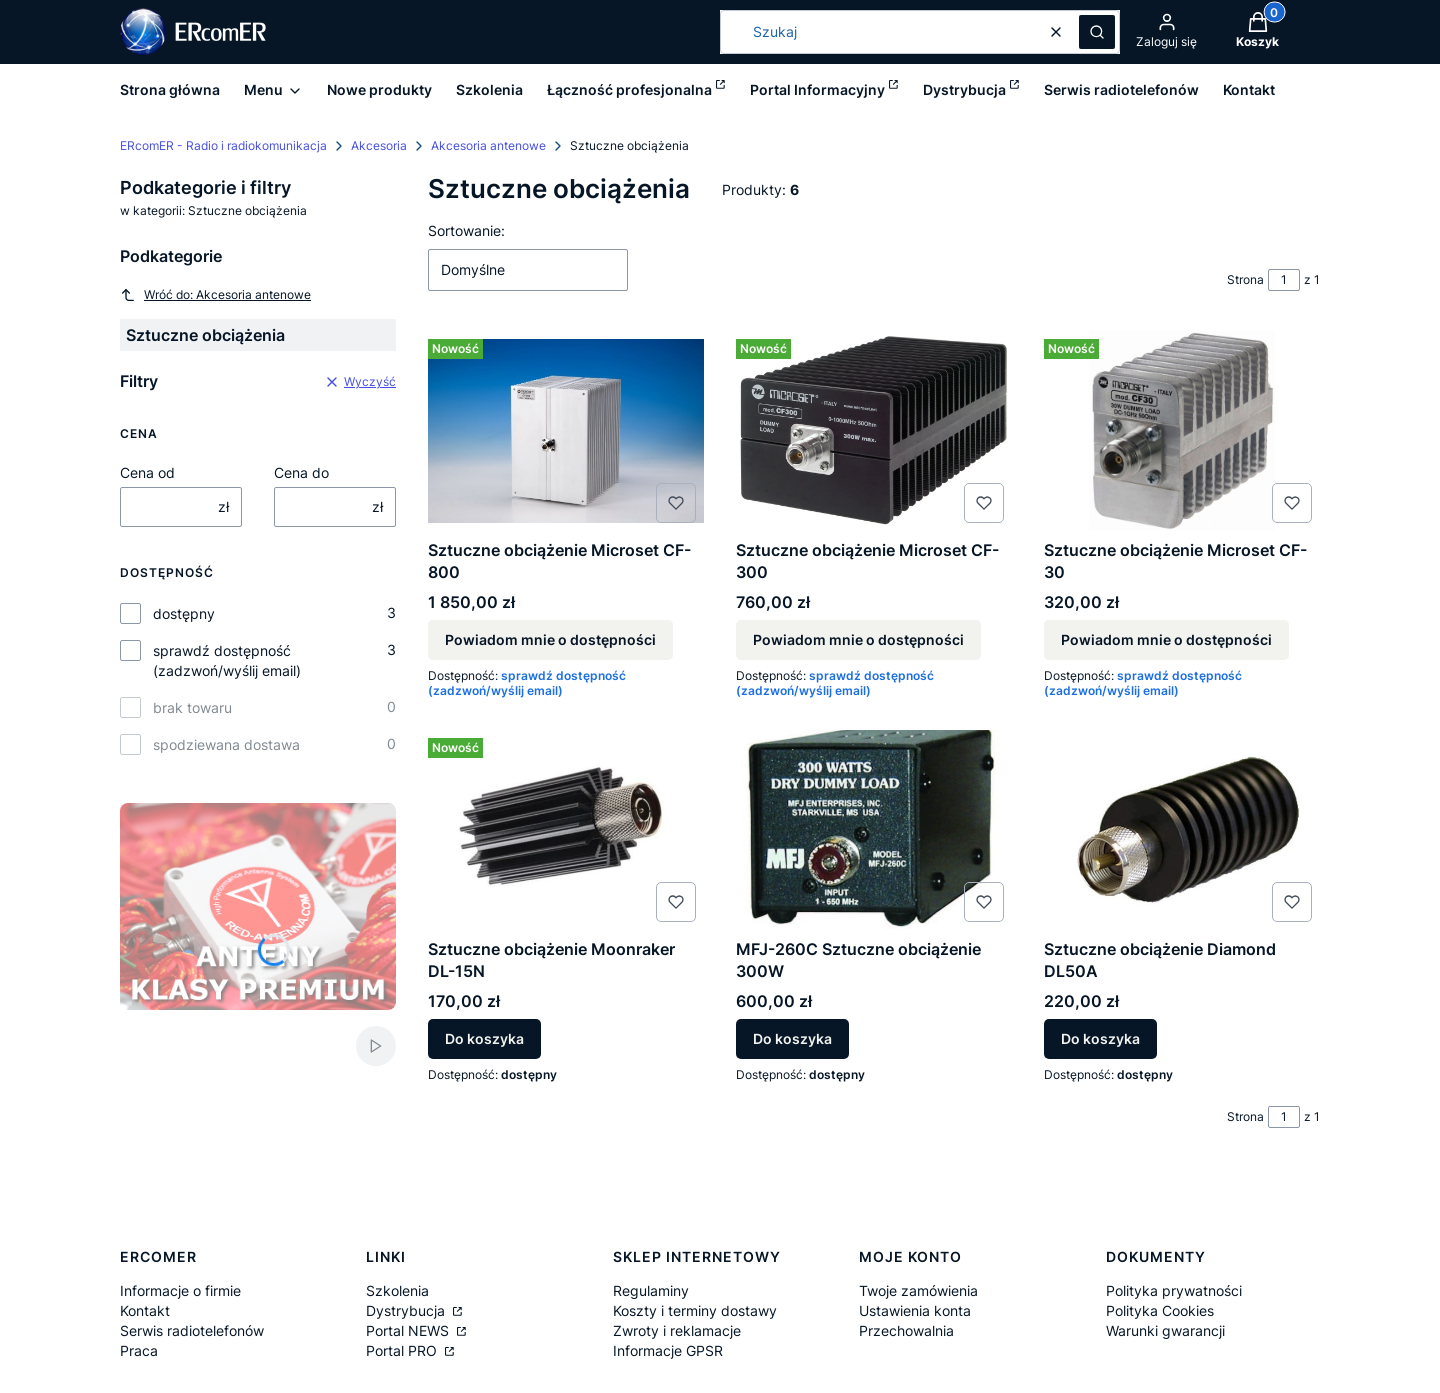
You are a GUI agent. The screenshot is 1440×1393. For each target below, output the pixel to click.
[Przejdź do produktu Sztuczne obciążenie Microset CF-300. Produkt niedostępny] (874, 431)
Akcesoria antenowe (488, 145)
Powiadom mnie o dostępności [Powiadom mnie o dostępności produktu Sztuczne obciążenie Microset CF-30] (1166, 639)
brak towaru (192, 707)
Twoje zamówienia (918, 1290)
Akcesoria (379, 145)
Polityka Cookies (1160, 1310)
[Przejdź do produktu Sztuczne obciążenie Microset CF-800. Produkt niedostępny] (566, 431)
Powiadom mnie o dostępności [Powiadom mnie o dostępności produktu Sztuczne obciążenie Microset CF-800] (550, 639)
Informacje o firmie (180, 1290)
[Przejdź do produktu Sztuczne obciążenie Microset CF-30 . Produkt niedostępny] (1182, 431)
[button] (1097, 32)
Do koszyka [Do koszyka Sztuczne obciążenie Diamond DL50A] (1100, 1038)
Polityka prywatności (1174, 1290)
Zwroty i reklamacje (677, 1330)
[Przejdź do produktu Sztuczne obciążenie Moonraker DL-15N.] (566, 830)
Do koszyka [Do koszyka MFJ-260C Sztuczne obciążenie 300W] (792, 1038)
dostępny (184, 613)
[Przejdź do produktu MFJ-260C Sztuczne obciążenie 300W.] (874, 830)
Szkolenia (397, 1290)
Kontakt (145, 1310)
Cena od (147, 472)
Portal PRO (403, 1350)
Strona (1245, 279)
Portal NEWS (409, 1330)
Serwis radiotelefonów (192, 1330)
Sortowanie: (466, 230)
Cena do (301, 472)
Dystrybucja (407, 1310)
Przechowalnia (906, 1330)
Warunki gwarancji (1165, 1330)
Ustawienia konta (915, 1310)
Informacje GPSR (668, 1350)
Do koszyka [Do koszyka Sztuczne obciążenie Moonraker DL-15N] (484, 1038)
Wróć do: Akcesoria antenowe (215, 295)
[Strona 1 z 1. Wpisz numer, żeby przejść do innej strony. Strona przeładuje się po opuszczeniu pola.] (1284, 280)
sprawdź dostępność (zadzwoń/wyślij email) (227, 660)
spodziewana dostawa (226, 744)
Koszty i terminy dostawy (695, 1310)
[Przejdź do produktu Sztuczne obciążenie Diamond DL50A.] (1182, 830)
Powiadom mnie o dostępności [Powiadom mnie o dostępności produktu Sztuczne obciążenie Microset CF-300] (858, 639)
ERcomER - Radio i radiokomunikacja (223, 145)
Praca (139, 1350)
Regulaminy (651, 1290)
